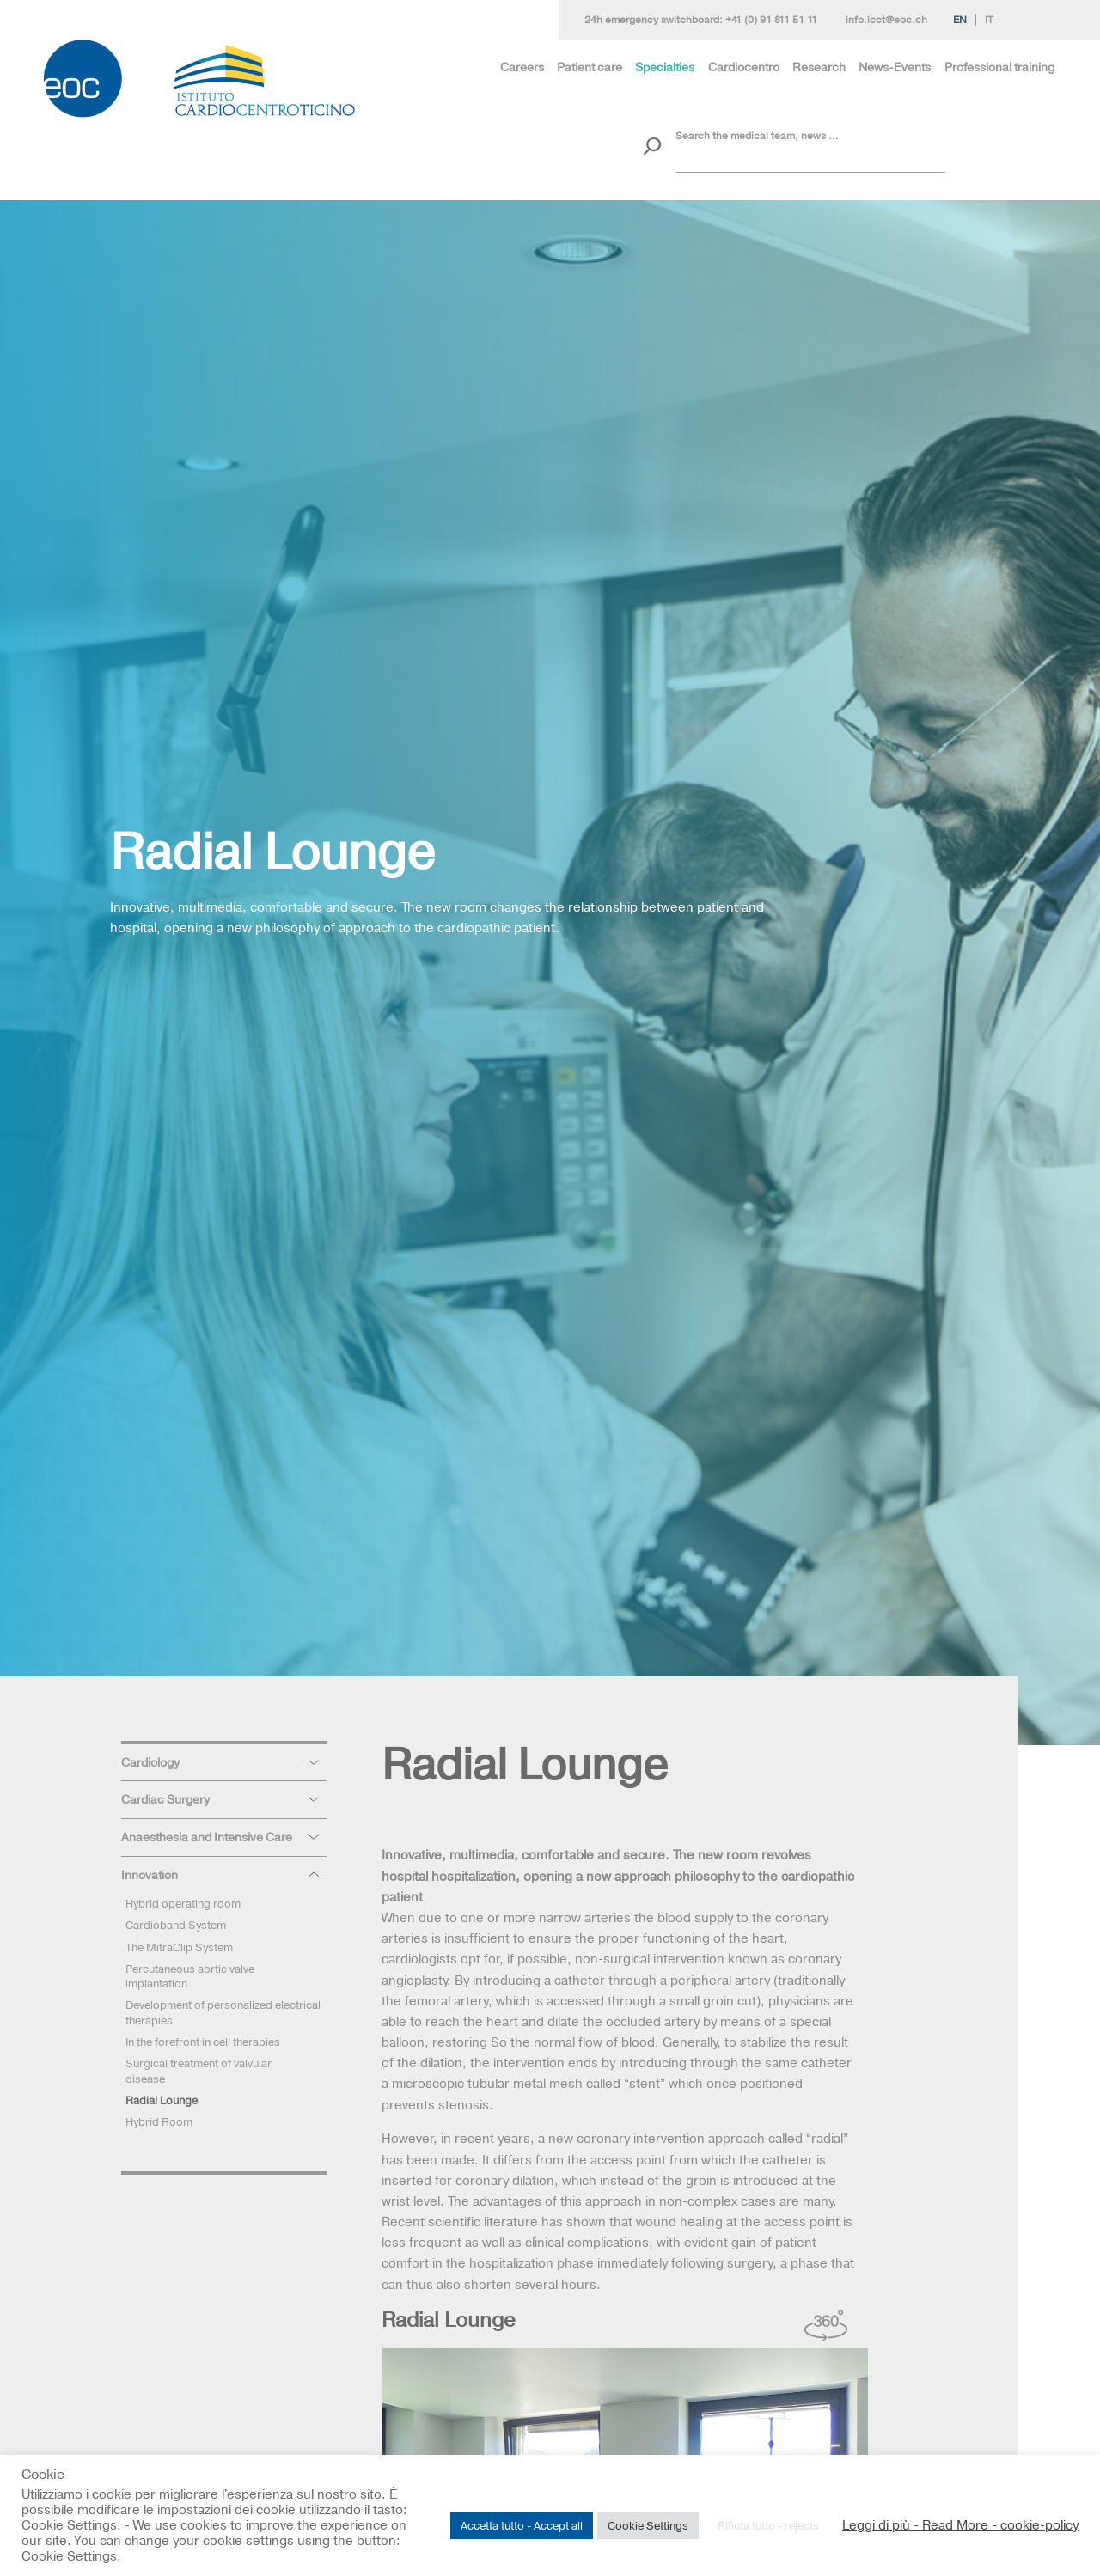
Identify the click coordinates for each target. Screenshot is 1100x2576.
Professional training (999, 67)
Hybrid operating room (183, 1903)
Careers (522, 67)
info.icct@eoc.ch (886, 20)
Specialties (664, 67)
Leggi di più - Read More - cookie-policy (960, 2525)
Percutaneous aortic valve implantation (189, 1976)
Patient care (589, 67)
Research (819, 67)
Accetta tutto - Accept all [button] (522, 2525)
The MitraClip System (179, 1947)
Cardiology (150, 1762)
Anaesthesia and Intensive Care (206, 1837)
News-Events (895, 67)
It (989, 20)
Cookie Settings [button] (648, 2525)
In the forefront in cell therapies (202, 2041)
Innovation (149, 1875)
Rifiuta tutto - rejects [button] (768, 2525)
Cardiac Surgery (165, 1799)
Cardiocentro (743, 67)
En (960, 20)
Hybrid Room (158, 2121)
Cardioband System (175, 1925)
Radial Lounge (161, 2100)
